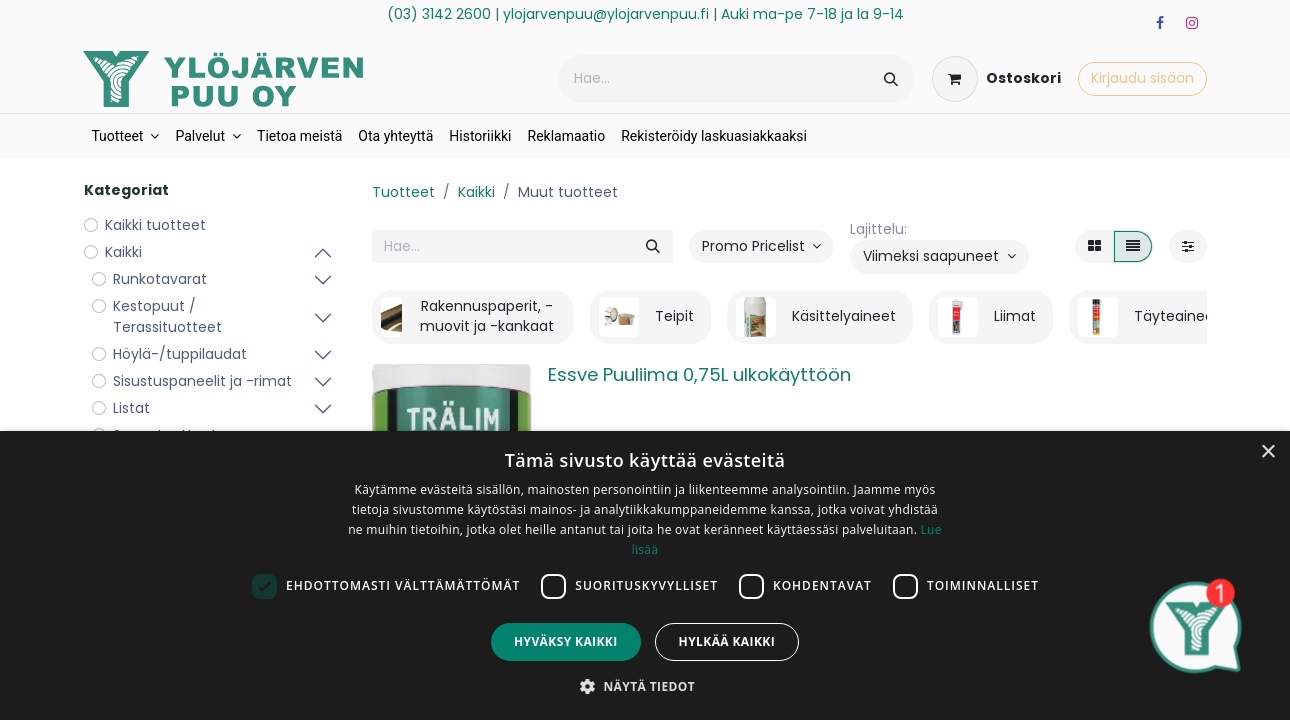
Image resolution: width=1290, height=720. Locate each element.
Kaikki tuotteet (155, 225)
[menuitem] (125, 136)
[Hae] (891, 79)
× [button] (1267, 452)
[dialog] (645, 575)
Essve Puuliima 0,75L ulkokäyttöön (699, 374)
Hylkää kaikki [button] (727, 641)
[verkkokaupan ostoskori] (996, 79)
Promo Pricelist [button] (755, 246)
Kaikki (476, 192)
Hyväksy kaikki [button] (566, 641)
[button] (939, 257)
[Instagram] (1192, 23)
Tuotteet (403, 192)
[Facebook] (1160, 23)
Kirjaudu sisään (1142, 78)
